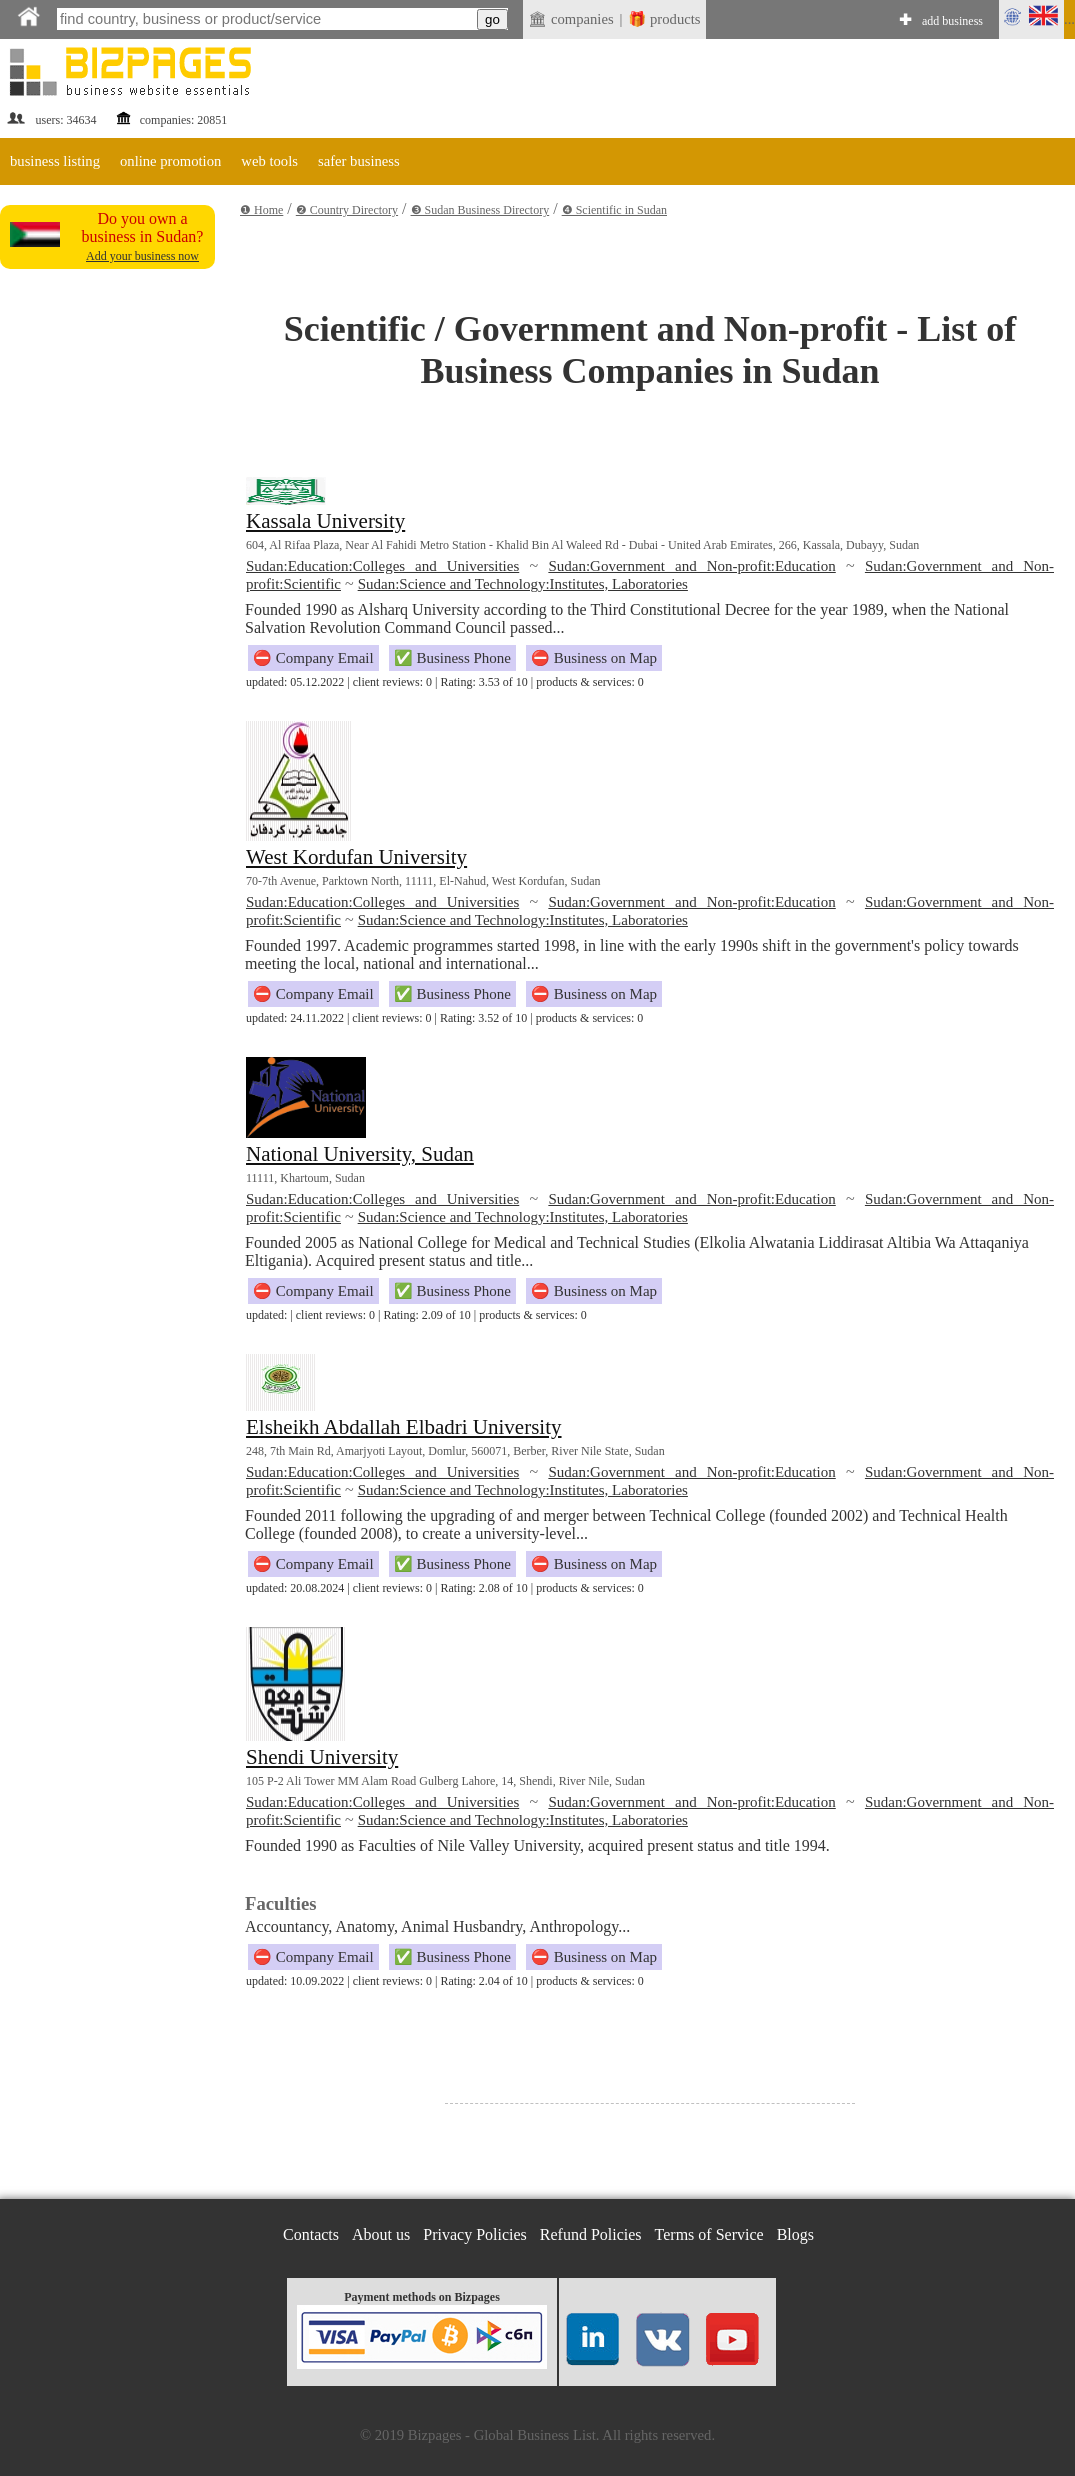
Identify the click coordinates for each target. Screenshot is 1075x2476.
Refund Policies (591, 2234)
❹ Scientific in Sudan (614, 210)
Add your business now (142, 256)
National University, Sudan (360, 1154)
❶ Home (261, 210)
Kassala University (325, 521)
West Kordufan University (356, 857)
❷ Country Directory (347, 210)
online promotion (170, 161)
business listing (55, 161)
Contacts (311, 2234)
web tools (269, 161)
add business (952, 21)
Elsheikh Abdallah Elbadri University (404, 1427)
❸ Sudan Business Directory (480, 210)
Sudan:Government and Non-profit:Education (691, 566)
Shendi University (322, 1757)
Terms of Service (709, 2234)
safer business (359, 161)
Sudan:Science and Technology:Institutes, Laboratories (523, 584)
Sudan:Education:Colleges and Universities (382, 566)
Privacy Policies (475, 2234)
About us (381, 2234)
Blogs (795, 2234)
